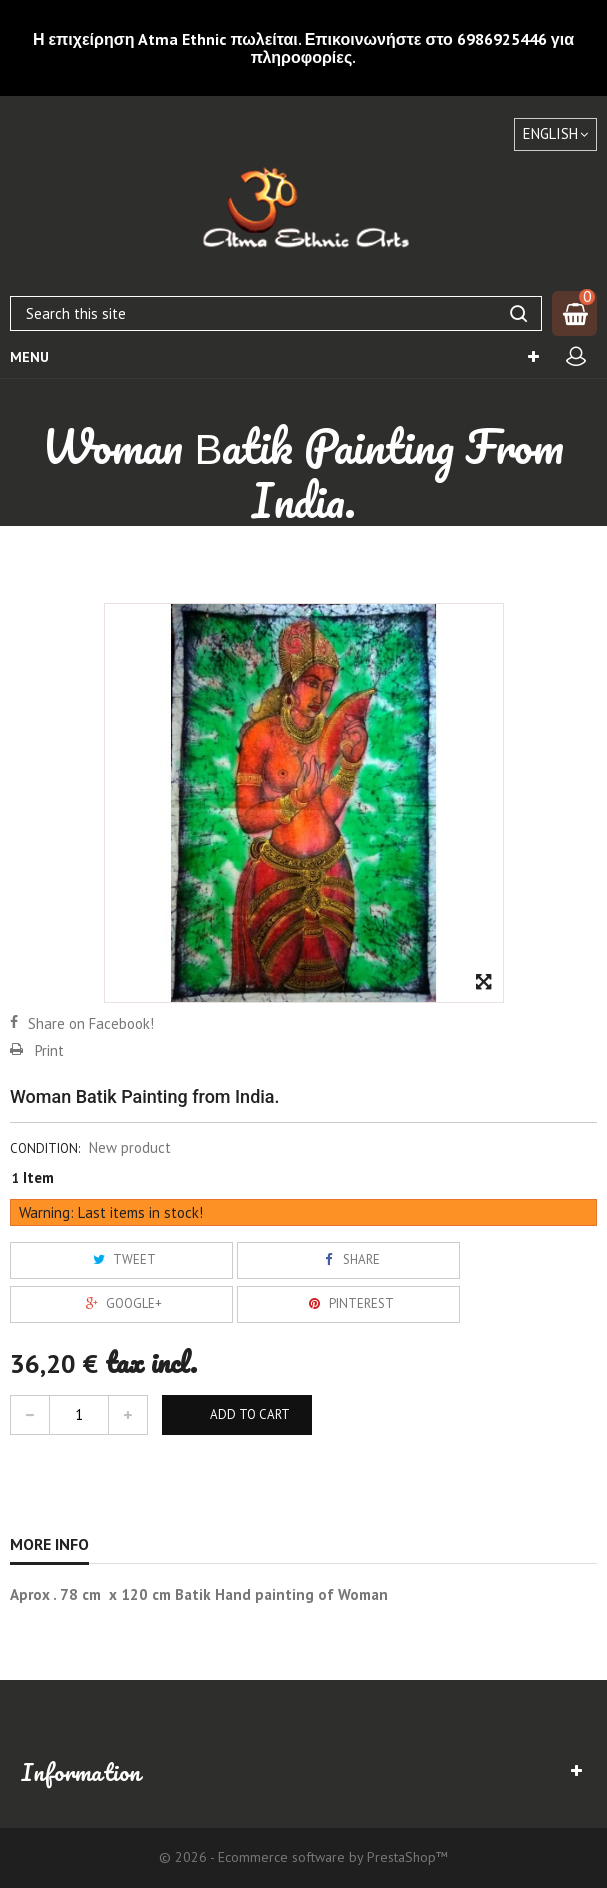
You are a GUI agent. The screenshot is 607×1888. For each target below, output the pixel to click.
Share (349, 1259)
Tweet (122, 1259)
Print (49, 1050)
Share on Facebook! (91, 1023)
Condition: (45, 1148)
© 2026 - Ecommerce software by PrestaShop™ (303, 1857)
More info (49, 1544)
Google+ (121, 1303)
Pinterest (349, 1303)
